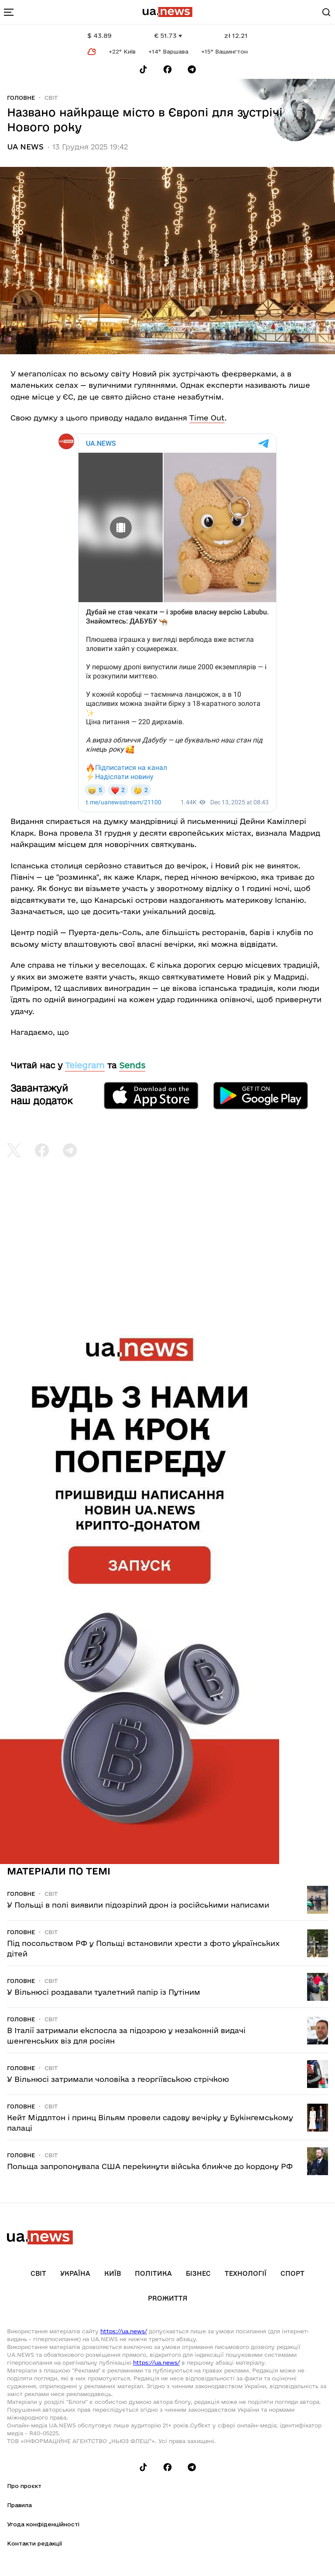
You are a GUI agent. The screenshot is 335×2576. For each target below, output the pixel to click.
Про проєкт (24, 2486)
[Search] (326, 12)
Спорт (292, 2273)
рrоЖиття (168, 2298)
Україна (75, 2273)
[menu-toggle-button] (8, 12)
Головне (21, 98)
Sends (132, 1065)
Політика (153, 2273)
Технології (246, 2273)
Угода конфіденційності (43, 2524)
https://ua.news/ (123, 2331)
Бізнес (198, 2273)
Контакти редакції (34, 2543)
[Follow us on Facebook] (167, 69)
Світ (51, 98)
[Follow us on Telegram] (192, 69)
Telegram (85, 1065)
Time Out (207, 418)
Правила (19, 2505)
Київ (112, 2273)
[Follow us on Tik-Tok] (143, 69)
